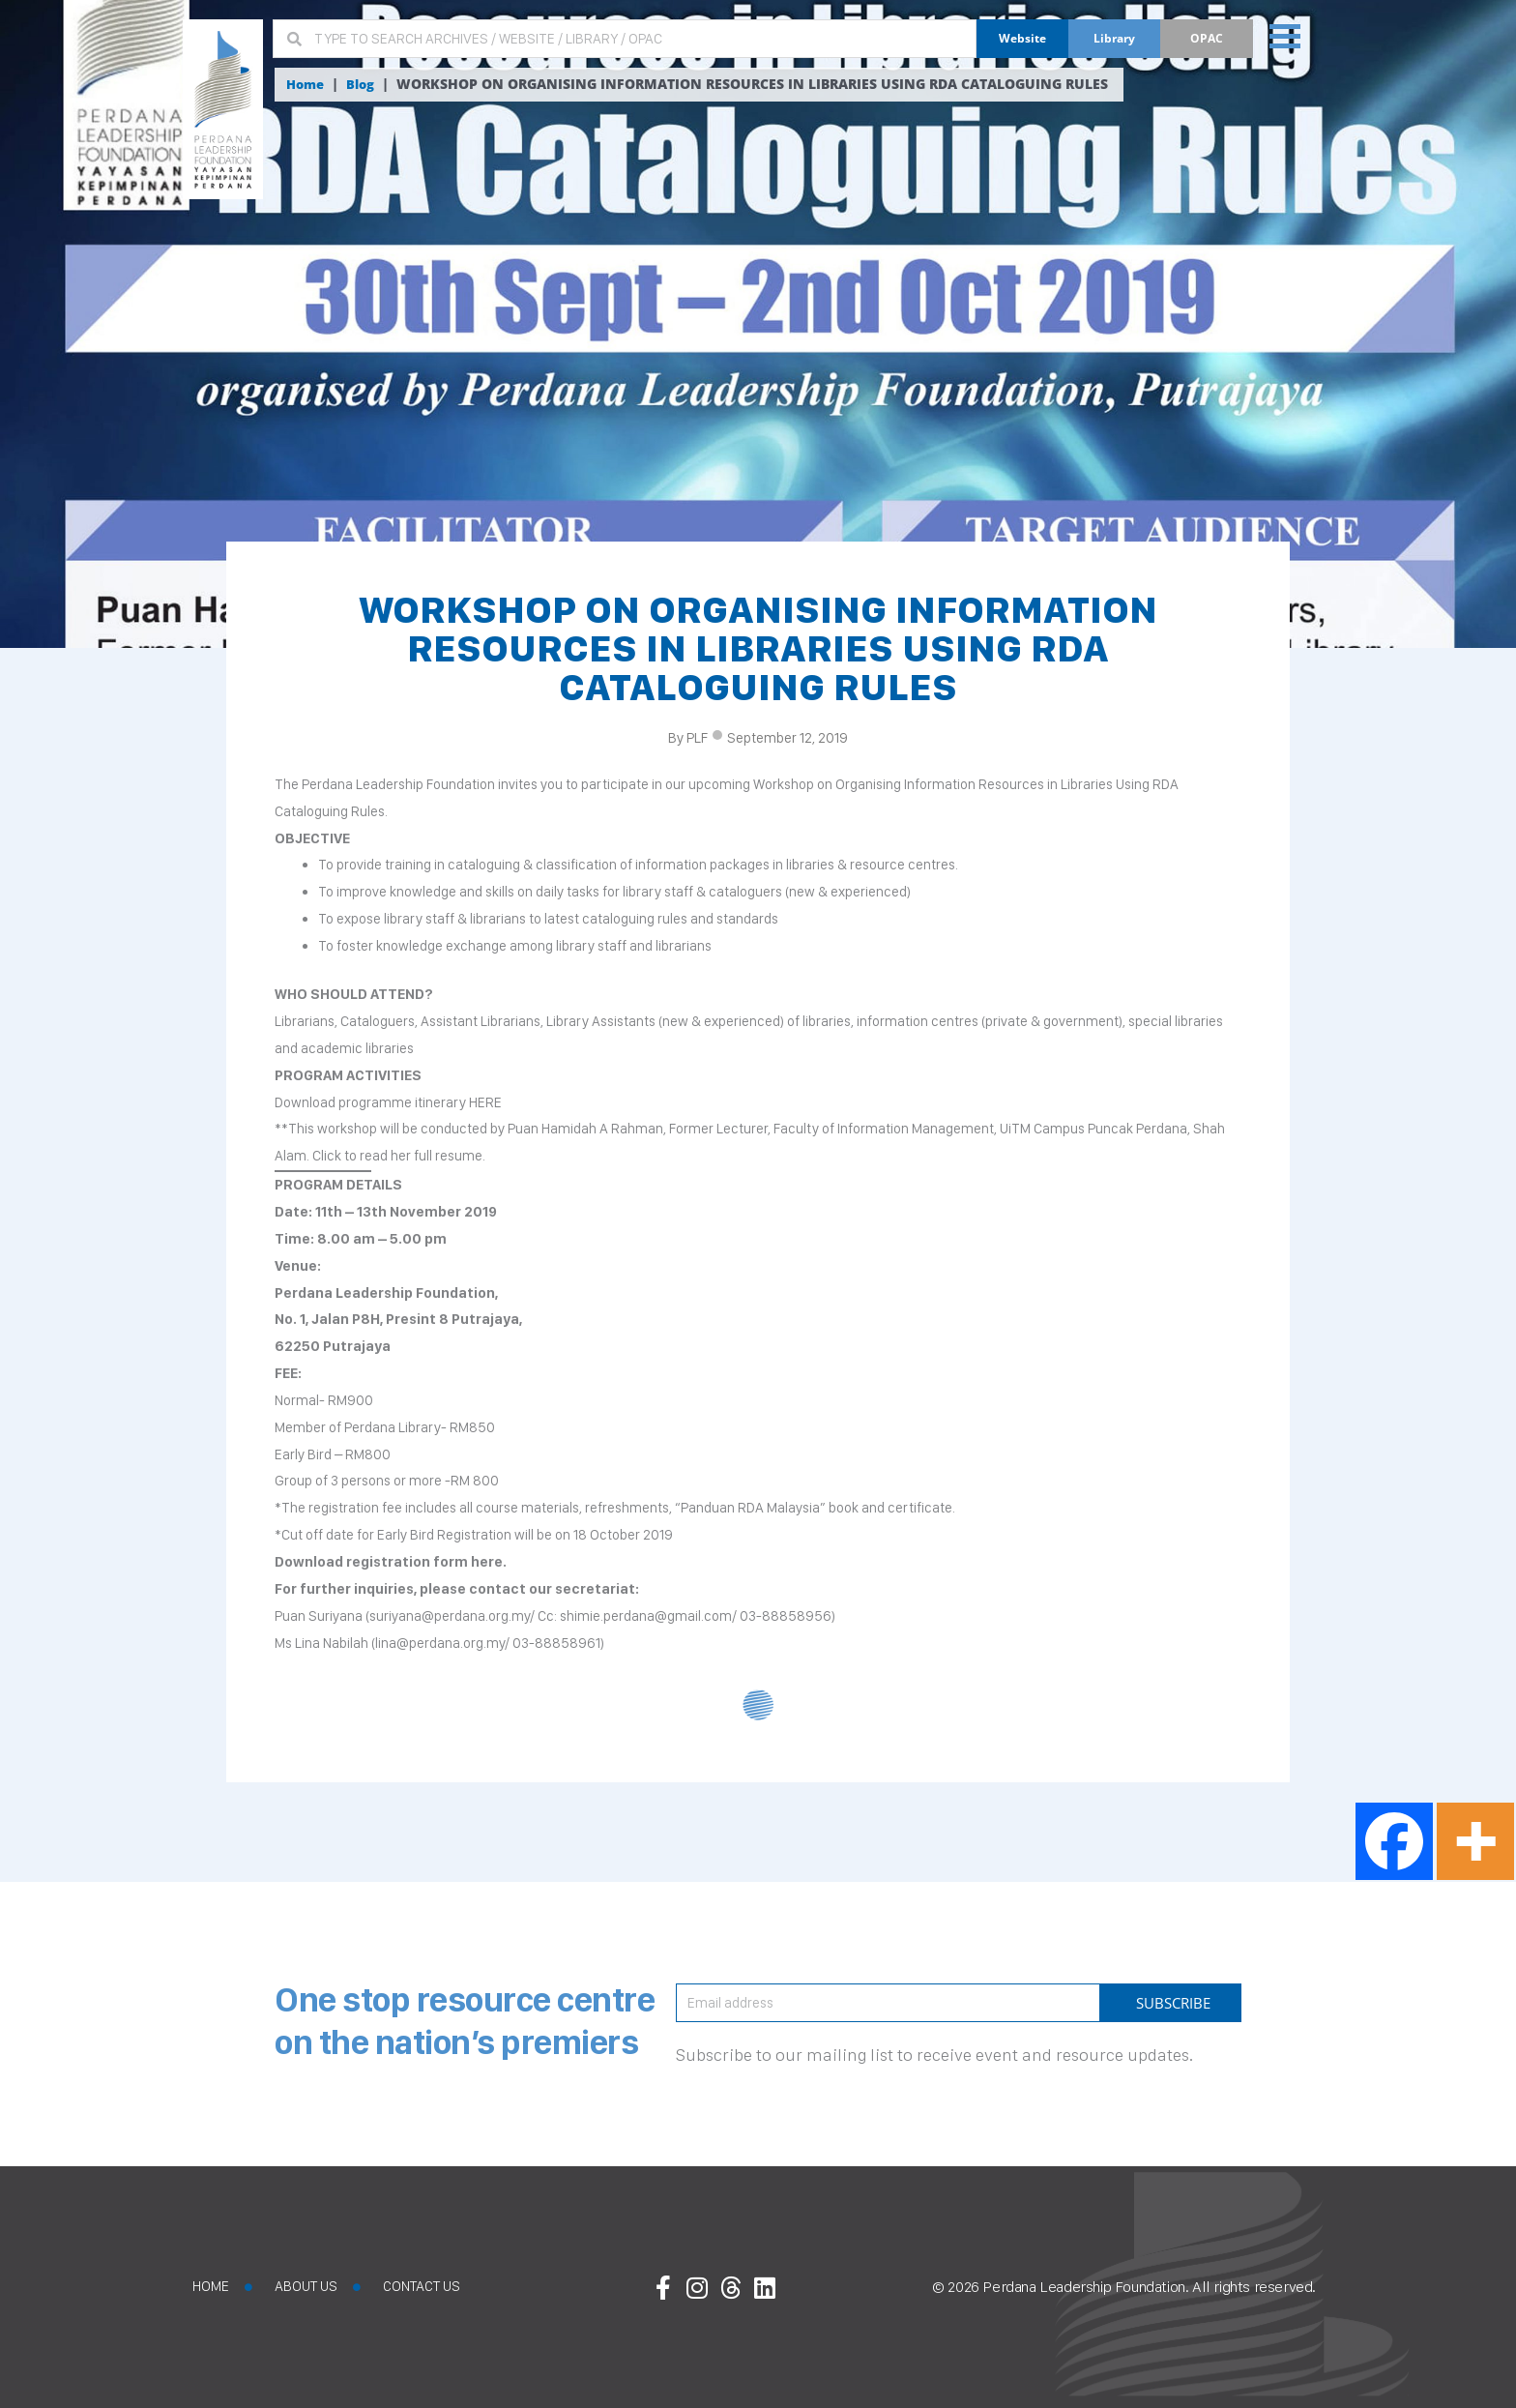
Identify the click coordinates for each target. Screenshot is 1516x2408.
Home (307, 84)
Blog (365, 84)
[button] (1283, 35)
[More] (1475, 1841)
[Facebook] (1394, 1841)
